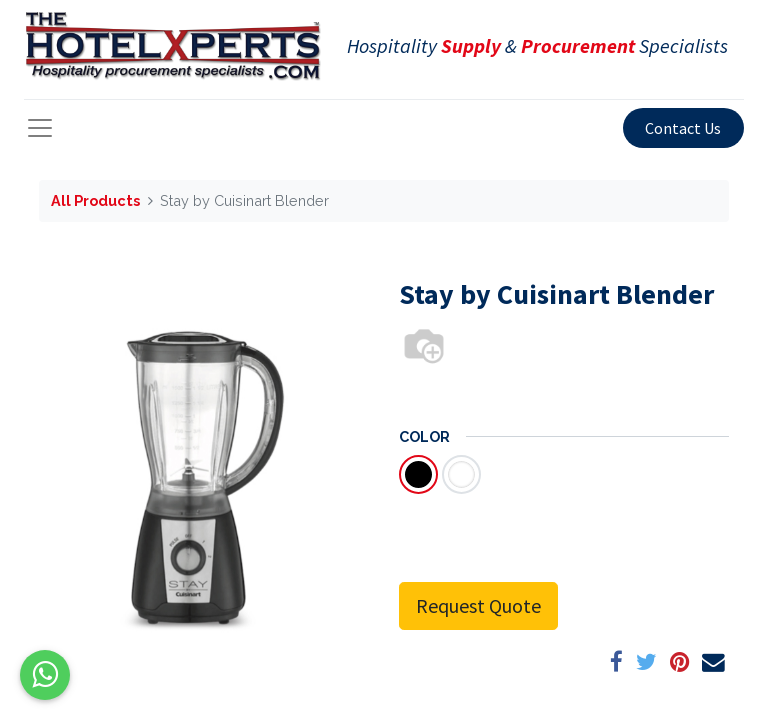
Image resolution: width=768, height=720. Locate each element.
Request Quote (478, 605)
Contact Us (683, 128)
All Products (95, 200)
